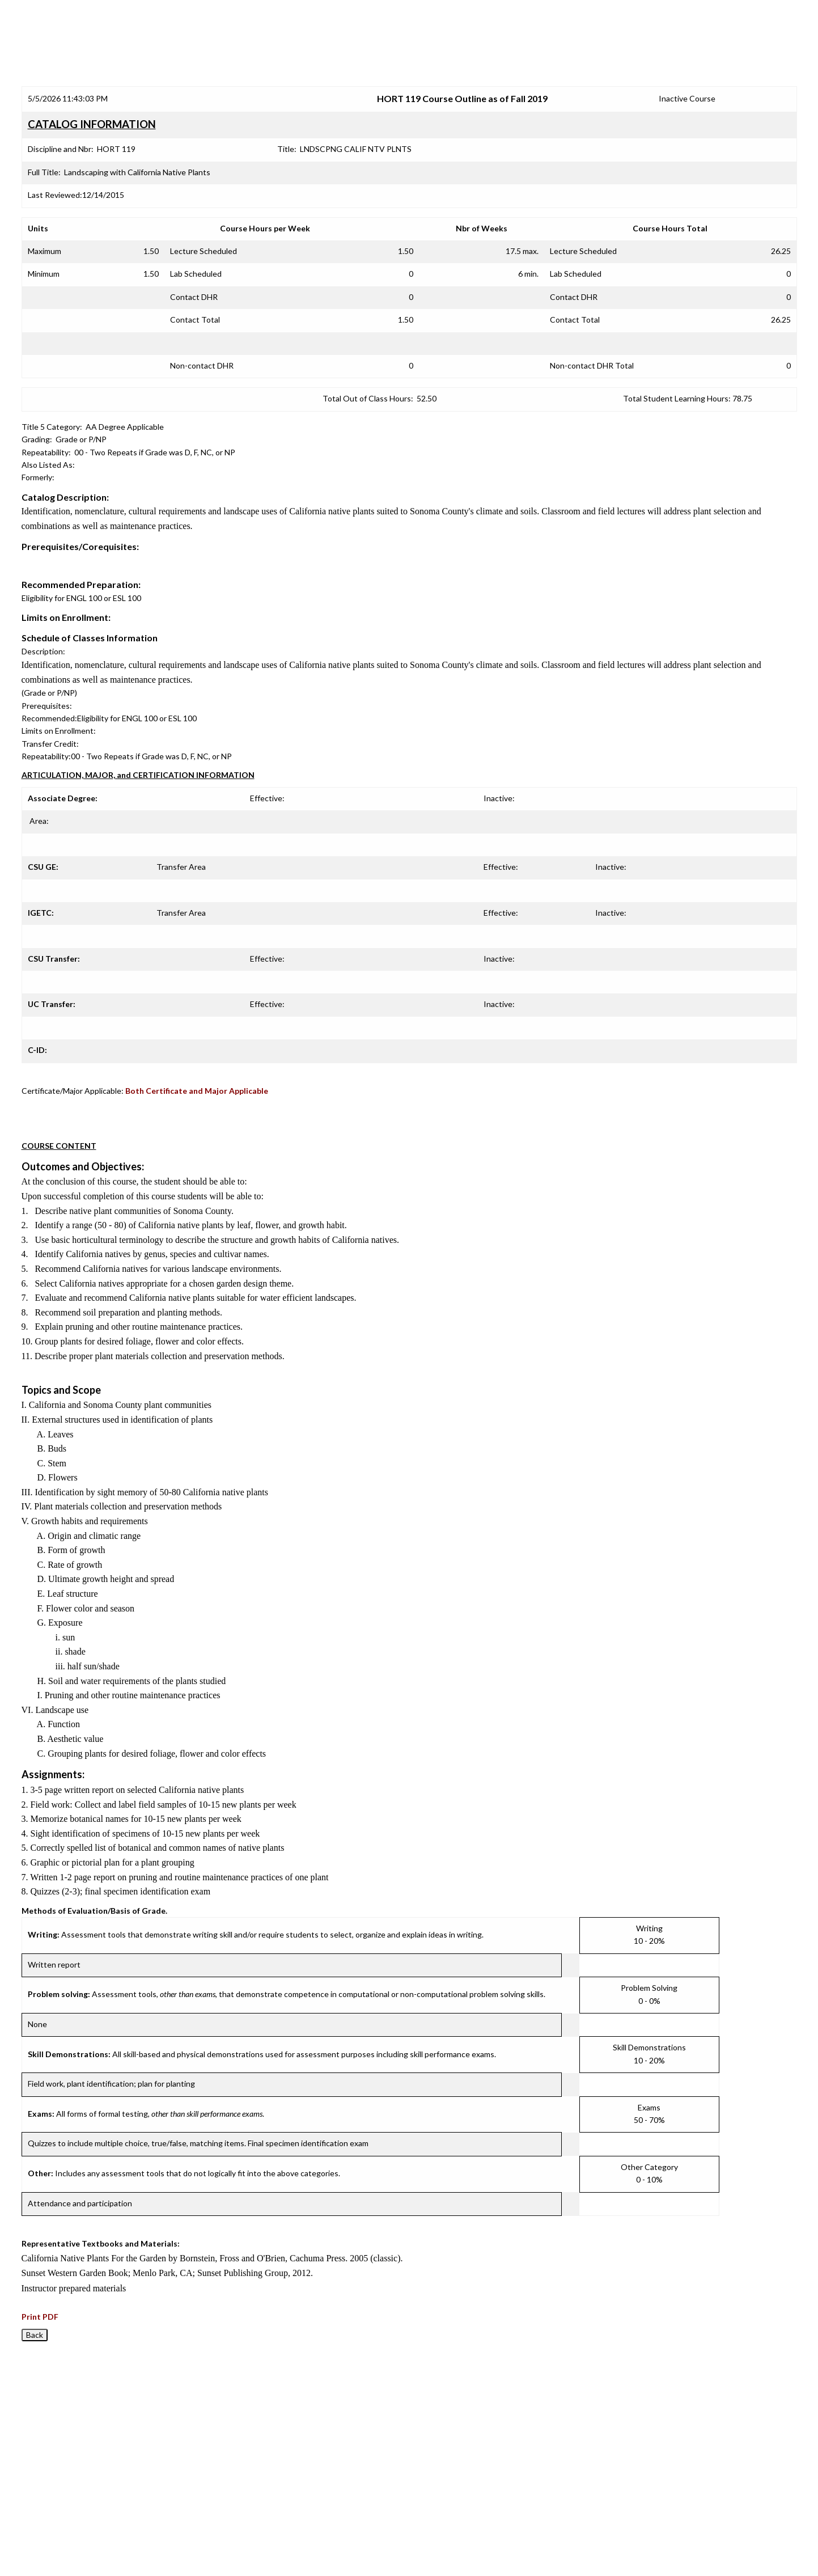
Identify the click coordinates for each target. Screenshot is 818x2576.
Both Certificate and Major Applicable (196, 1090)
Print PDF (40, 2316)
